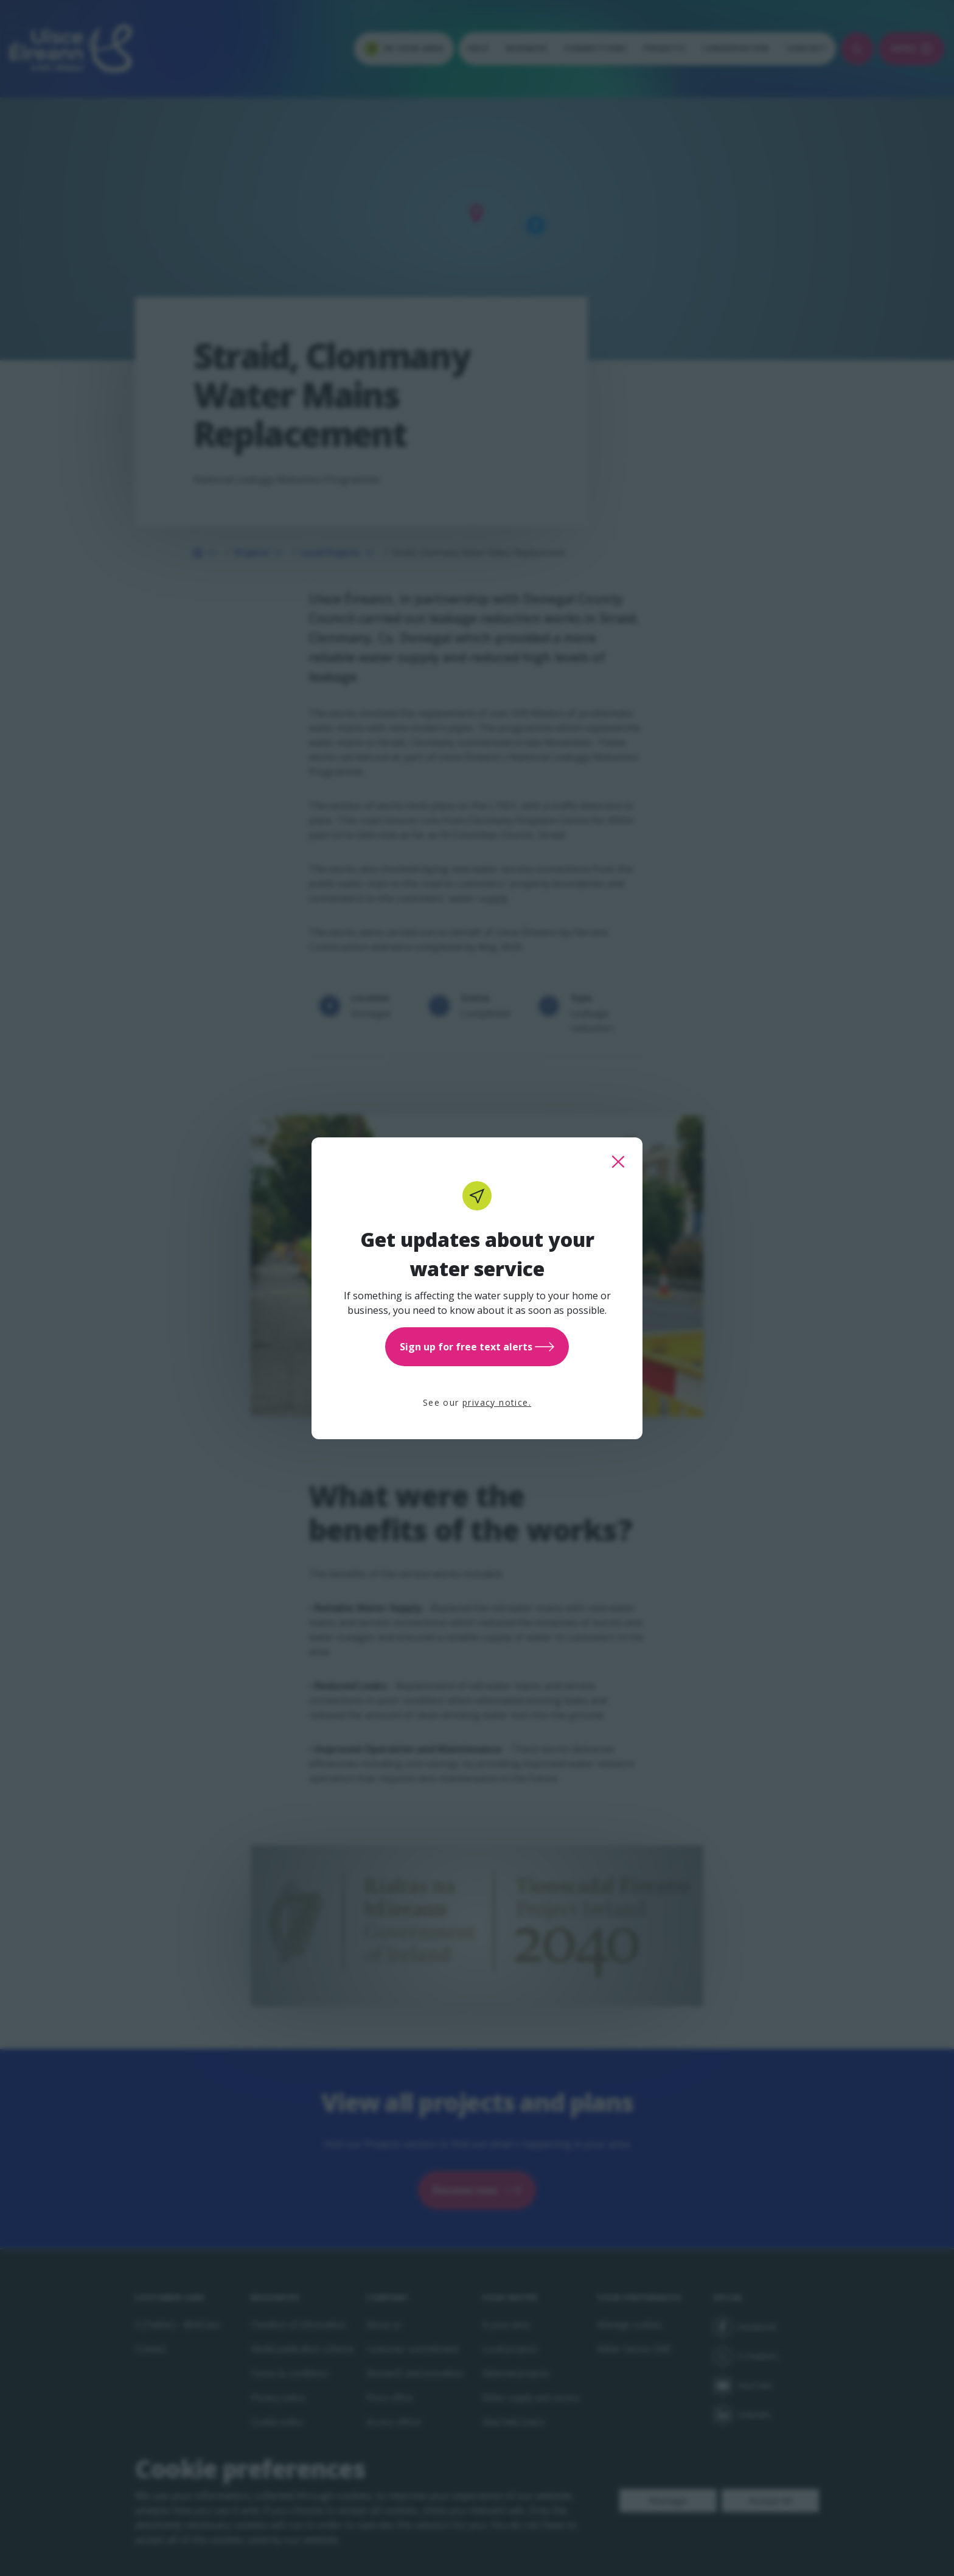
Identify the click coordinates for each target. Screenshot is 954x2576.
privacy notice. (496, 1402)
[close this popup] (618, 1161)
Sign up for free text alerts (477, 1346)
